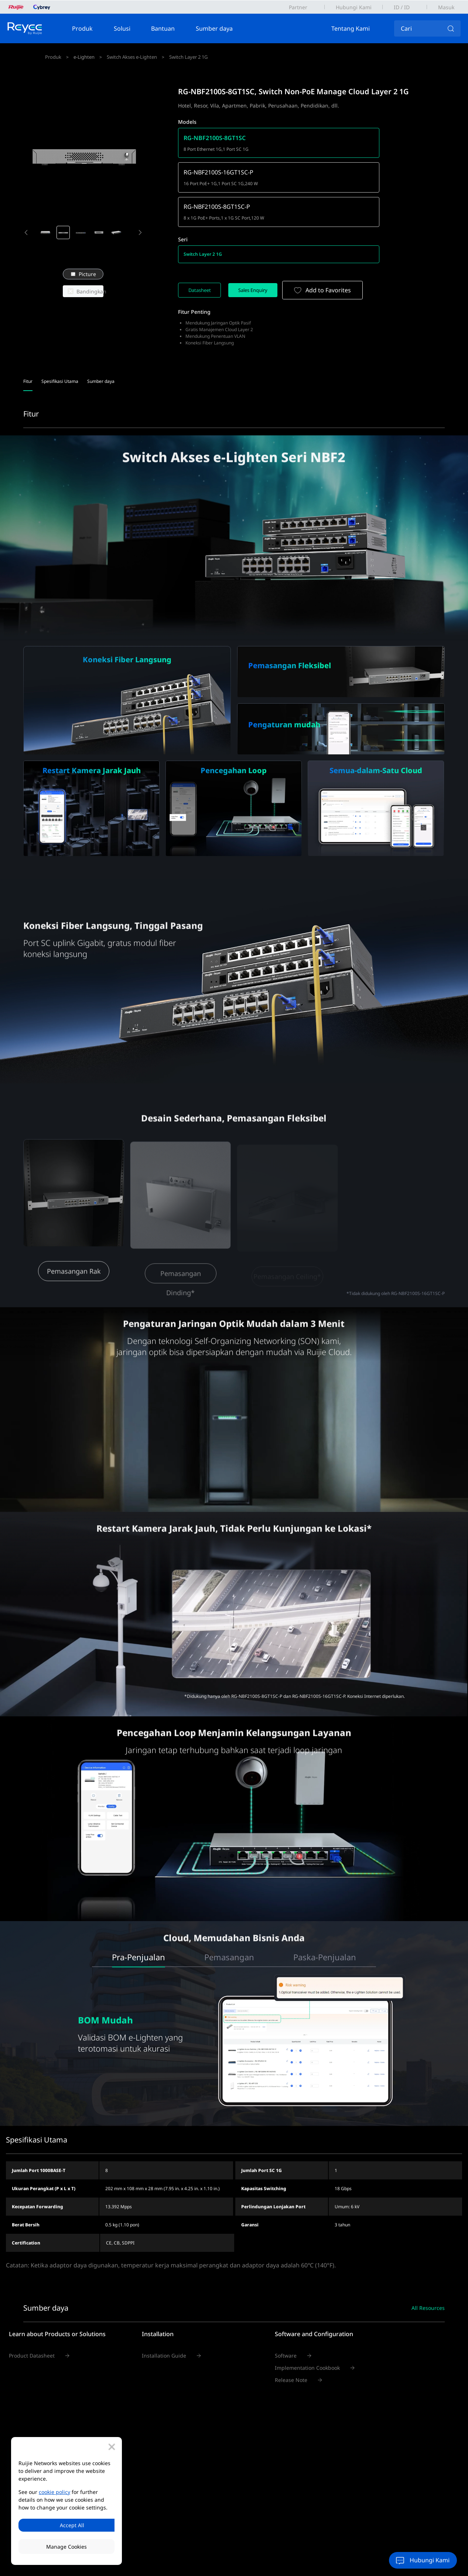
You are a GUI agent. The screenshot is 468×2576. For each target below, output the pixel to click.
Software (286, 2326)
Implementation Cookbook (307, 2338)
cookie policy (54, 2490)
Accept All (66, 2524)
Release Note (291, 2351)
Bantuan (171, 28)
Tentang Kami (359, 28)
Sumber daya (222, 28)
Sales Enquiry (263, 261)
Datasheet (202, 261)
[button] (25, 232)
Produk (91, 28)
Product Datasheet (32, 2326)
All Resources (428, 2279)
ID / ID (402, 7)
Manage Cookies (66, 2546)
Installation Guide (164, 2326)
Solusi (130, 28)
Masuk (446, 7)
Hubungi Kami (354, 7)
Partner (298, 7)
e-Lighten (86, 57)
